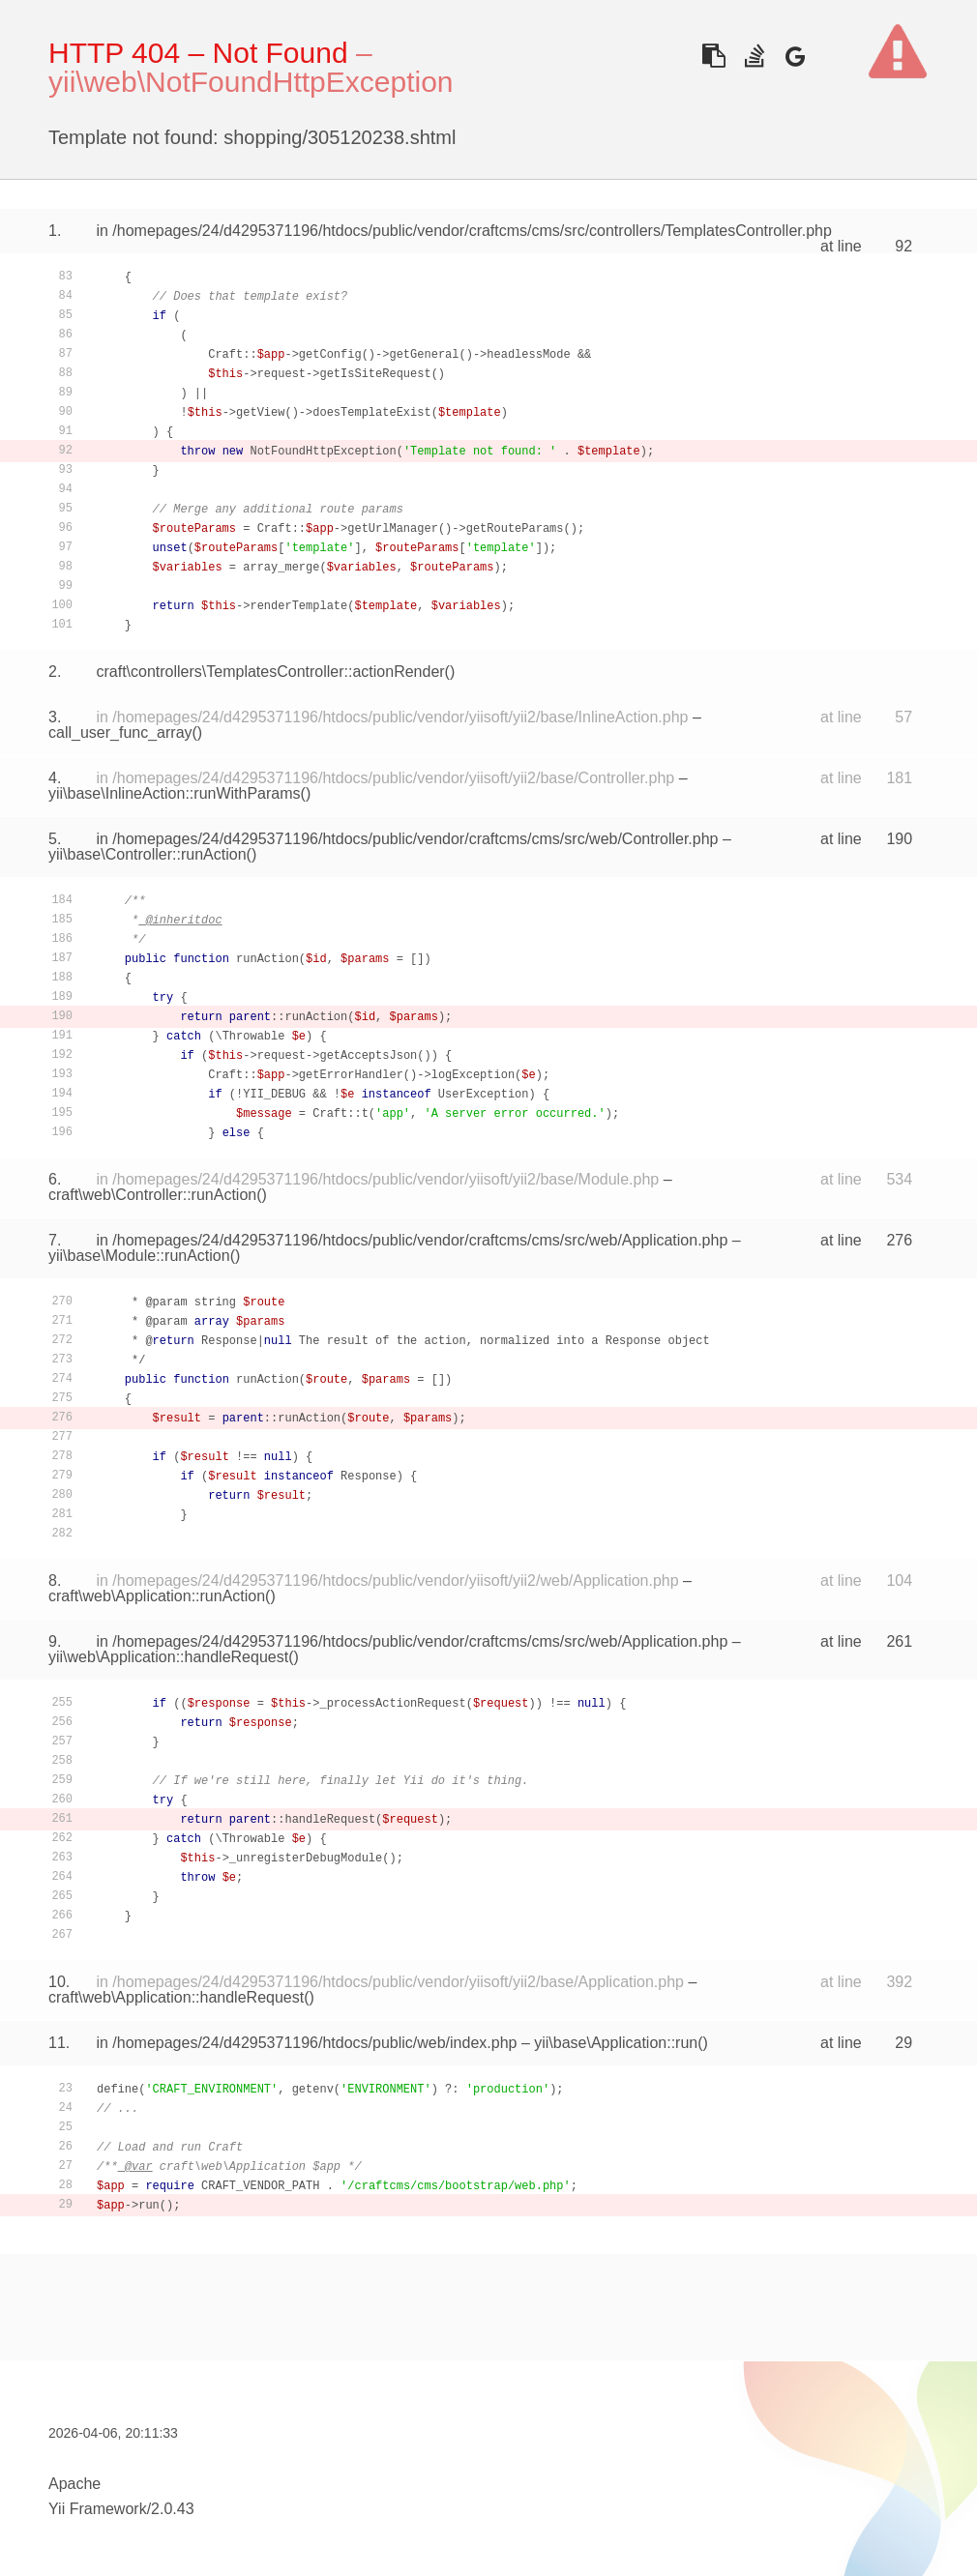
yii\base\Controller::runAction (147, 854)
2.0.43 (172, 2509)
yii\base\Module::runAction (139, 1255)
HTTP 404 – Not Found (198, 53)
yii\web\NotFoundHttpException (251, 82)
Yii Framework (97, 2509)
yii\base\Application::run (615, 2042)
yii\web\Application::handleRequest (168, 1657)
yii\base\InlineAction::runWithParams (174, 793)
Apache (74, 2483)
